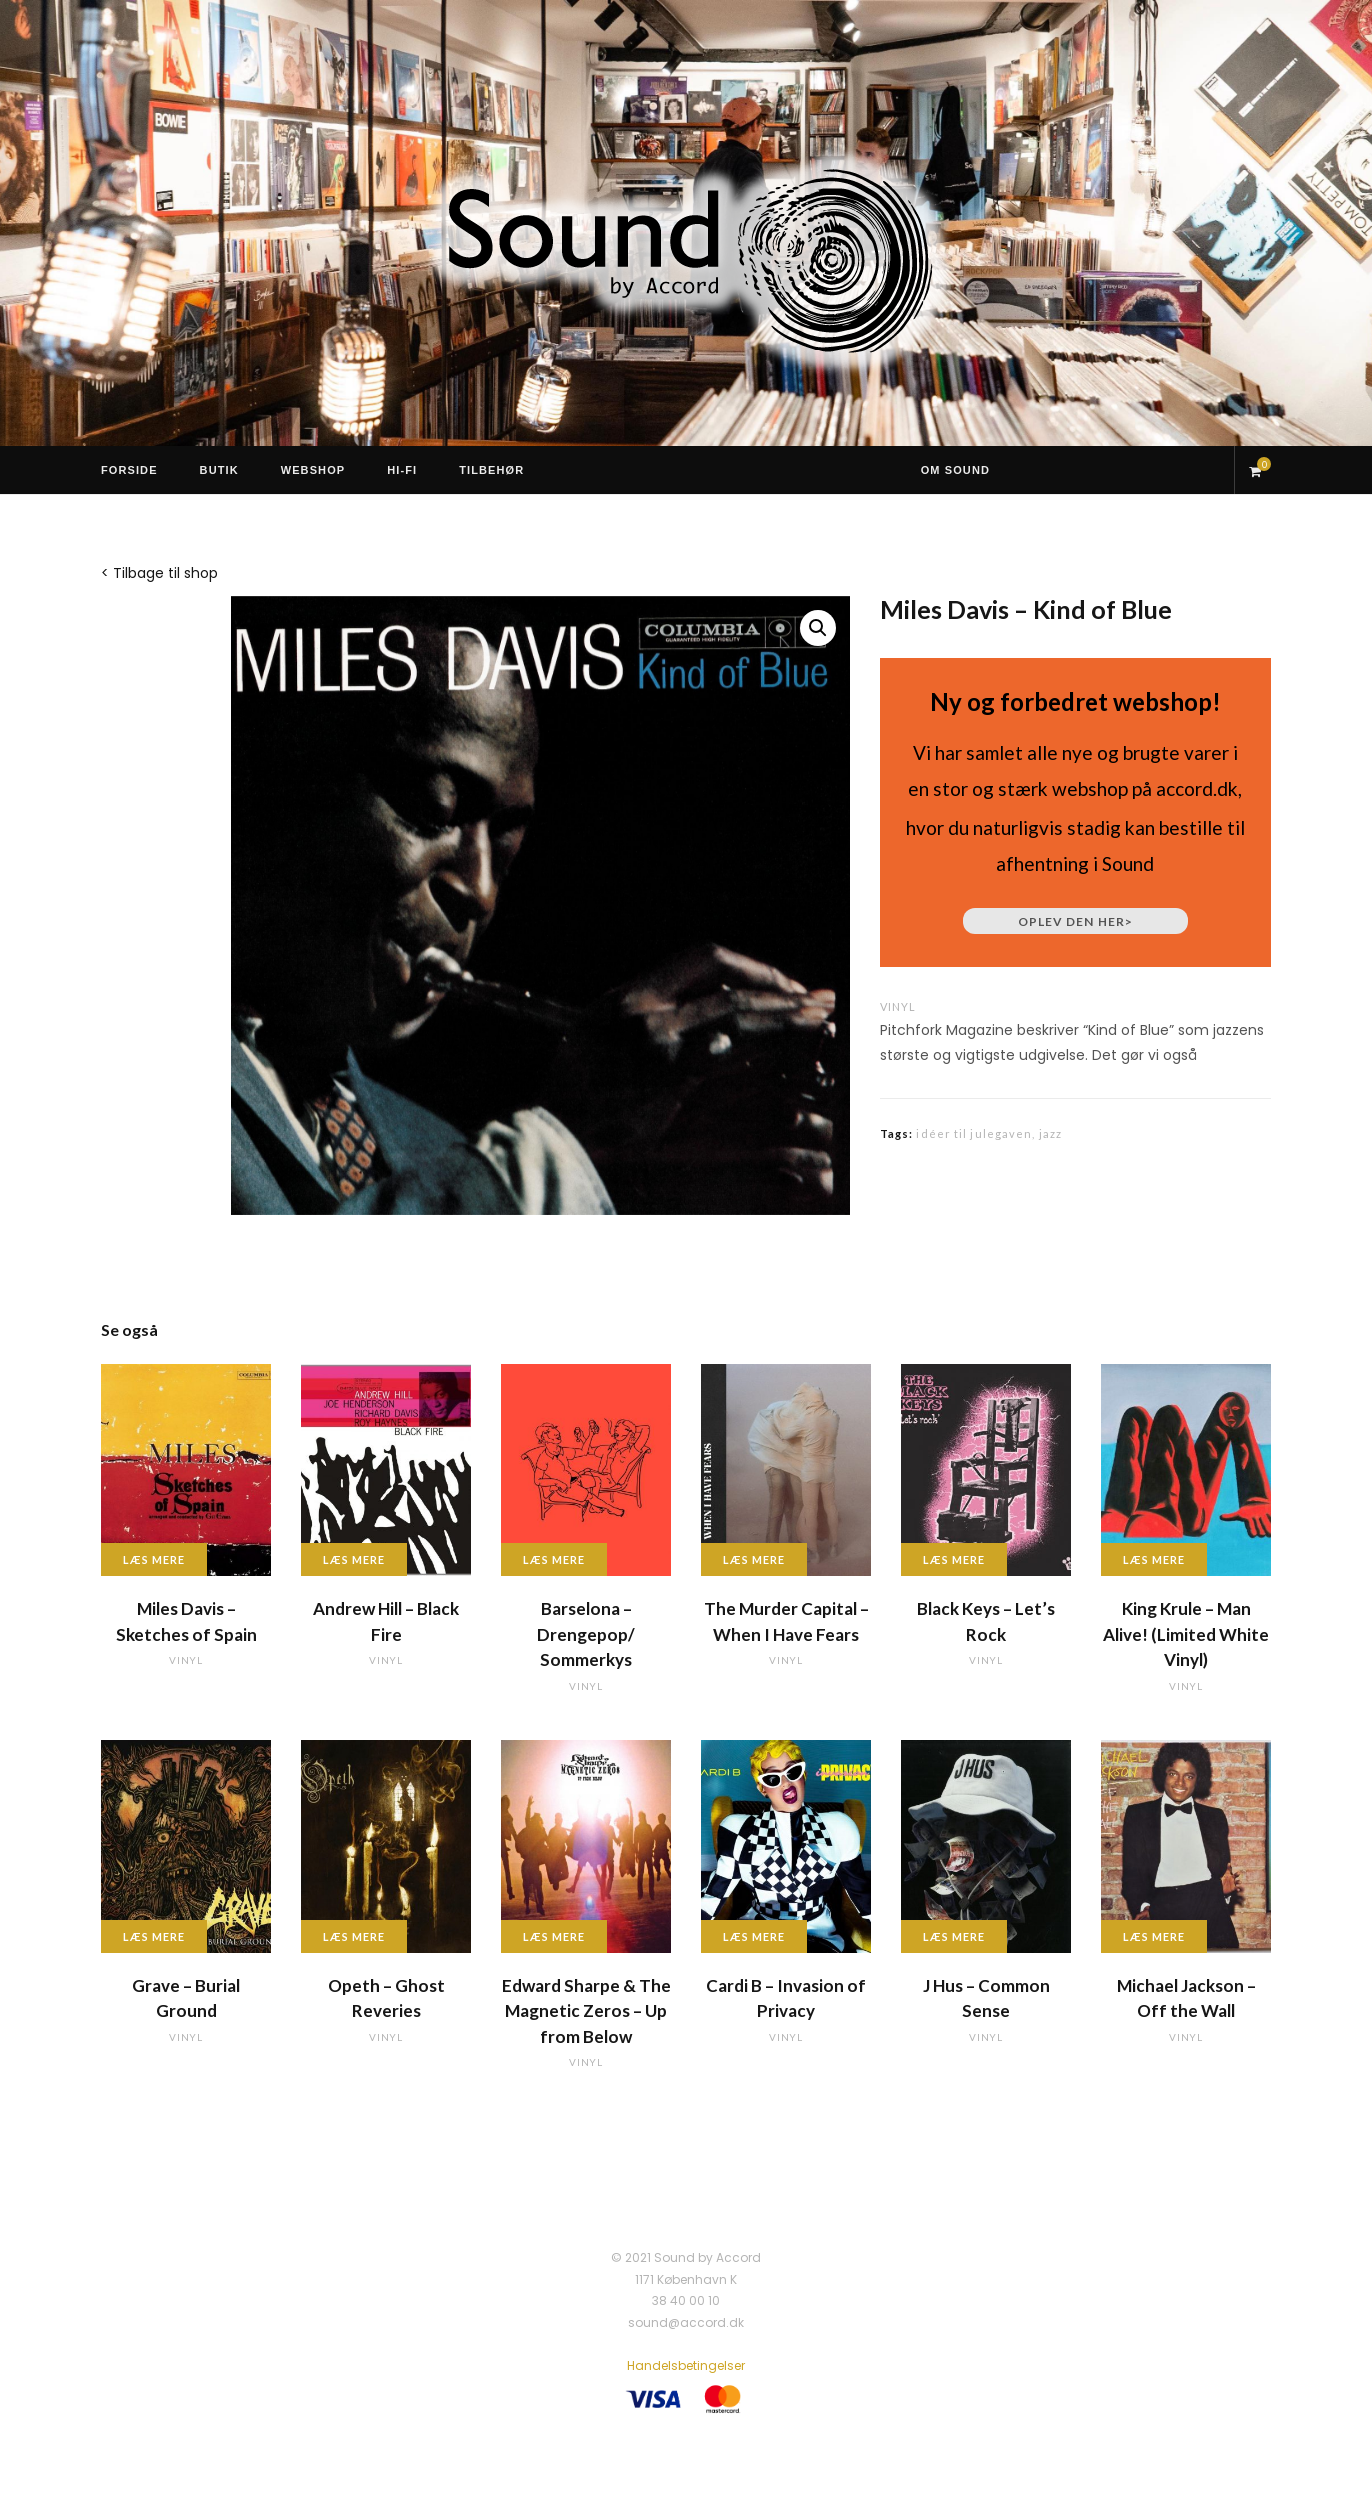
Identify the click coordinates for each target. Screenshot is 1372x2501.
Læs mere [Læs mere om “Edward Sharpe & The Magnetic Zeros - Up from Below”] (554, 1936)
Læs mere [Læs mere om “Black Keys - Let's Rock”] (954, 1559)
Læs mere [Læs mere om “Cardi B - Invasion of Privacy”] (754, 1936)
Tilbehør (491, 470)
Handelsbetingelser (686, 2365)
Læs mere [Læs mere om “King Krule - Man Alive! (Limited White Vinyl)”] (1154, 1559)
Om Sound (955, 470)
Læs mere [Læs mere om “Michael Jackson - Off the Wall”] (1154, 1936)
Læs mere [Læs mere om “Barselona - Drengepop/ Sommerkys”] (554, 1559)
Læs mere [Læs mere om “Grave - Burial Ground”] (154, 1936)
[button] (818, 628)
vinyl (898, 1006)
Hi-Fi (402, 470)
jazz (1050, 1133)
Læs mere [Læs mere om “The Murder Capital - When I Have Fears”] (754, 1559)
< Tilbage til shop (159, 573)
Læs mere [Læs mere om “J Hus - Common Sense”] (954, 1936)
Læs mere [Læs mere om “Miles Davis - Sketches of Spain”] (154, 1559)
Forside (129, 470)
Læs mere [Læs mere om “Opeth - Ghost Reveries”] (354, 1936)
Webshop (313, 470)
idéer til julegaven (974, 1133)
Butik (219, 470)
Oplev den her (1075, 921)
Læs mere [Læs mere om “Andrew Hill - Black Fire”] (354, 1559)
